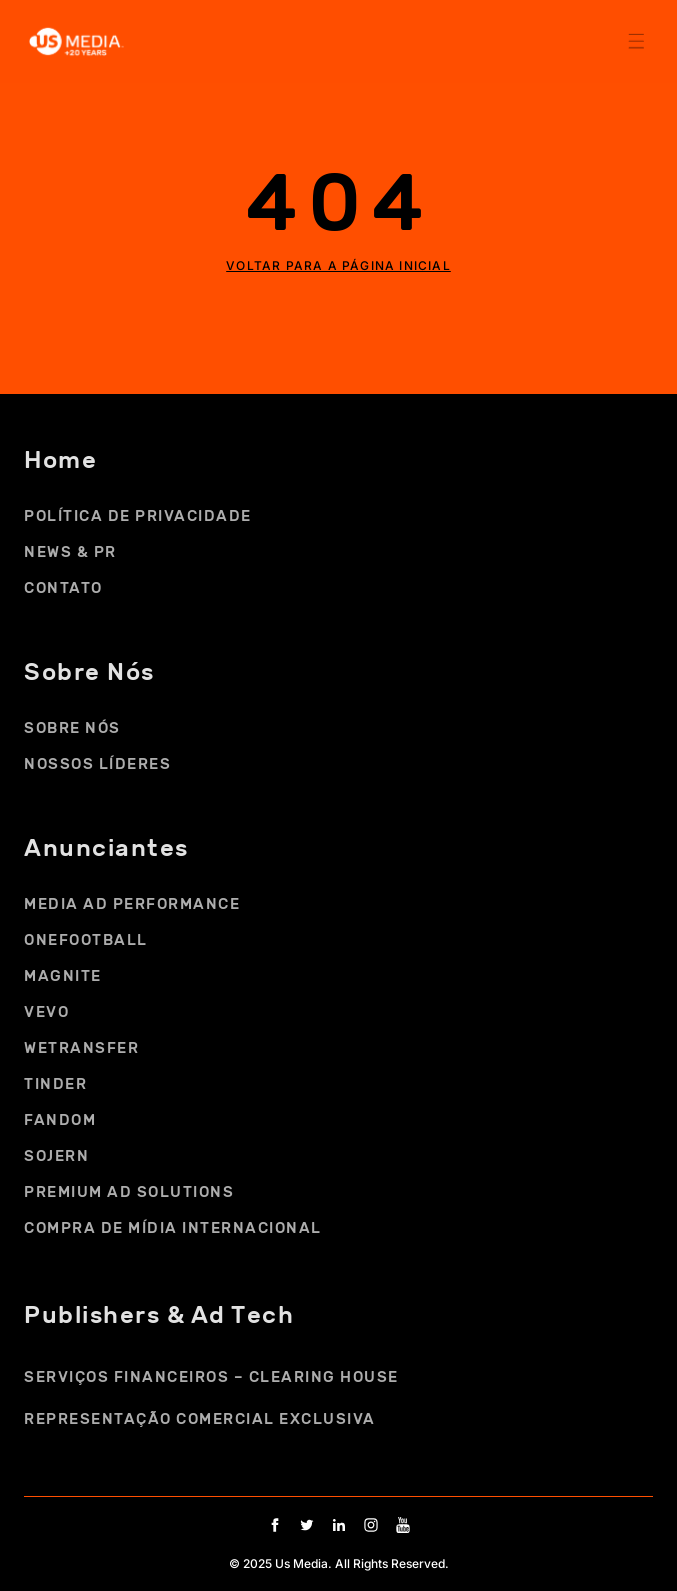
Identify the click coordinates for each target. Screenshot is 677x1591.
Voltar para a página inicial (338, 265)
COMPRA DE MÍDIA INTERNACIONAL (173, 1228)
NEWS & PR (70, 552)
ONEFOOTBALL (86, 940)
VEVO (46, 1012)
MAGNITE (63, 976)
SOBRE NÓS (77, 728)
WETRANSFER (81, 1048)
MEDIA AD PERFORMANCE (132, 904)
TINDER (55, 1084)
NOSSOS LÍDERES (97, 764)
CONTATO (63, 588)
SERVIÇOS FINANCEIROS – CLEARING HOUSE (211, 1377)
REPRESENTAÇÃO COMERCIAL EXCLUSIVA (200, 1419)
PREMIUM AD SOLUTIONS (129, 1192)
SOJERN (56, 1156)
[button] (635, 40)
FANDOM (60, 1120)
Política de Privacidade (138, 516)
